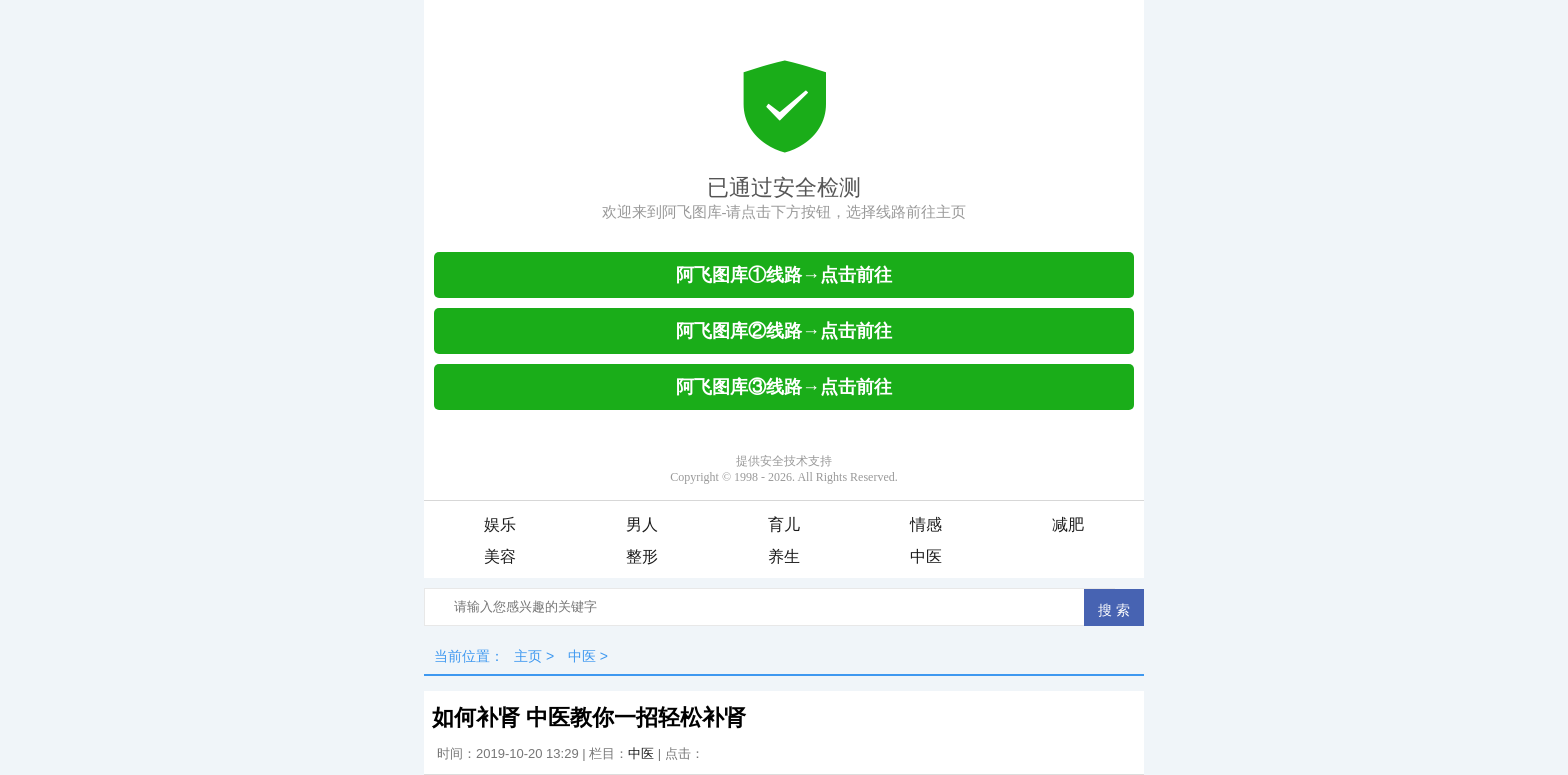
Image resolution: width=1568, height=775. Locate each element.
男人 (642, 524)
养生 (784, 556)
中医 (926, 556)
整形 (642, 556)
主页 (528, 656)
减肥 (1068, 524)
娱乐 (500, 524)
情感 (926, 524)
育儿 (784, 524)
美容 (500, 556)
